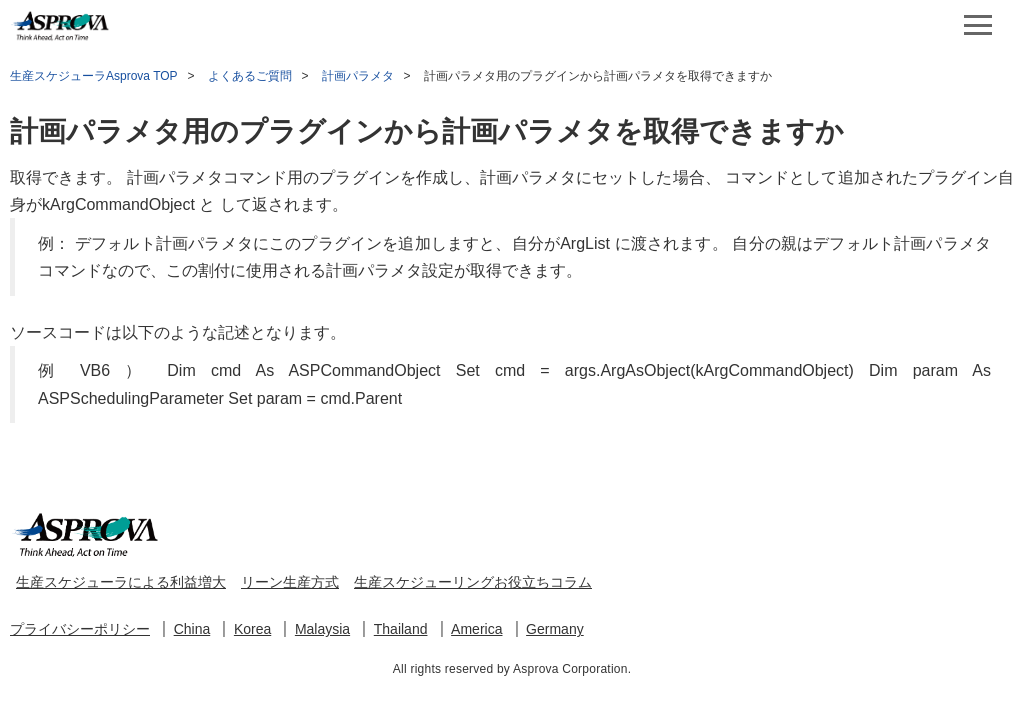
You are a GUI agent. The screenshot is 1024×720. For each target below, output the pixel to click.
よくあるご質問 (250, 76)
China (192, 629)
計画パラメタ (358, 76)
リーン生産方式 (290, 582)
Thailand (401, 629)
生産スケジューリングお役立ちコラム (473, 582)
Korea (252, 629)
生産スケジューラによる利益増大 (121, 582)
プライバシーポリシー (80, 629)
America (476, 629)
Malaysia (322, 629)
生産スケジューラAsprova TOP (94, 76)
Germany (555, 629)
